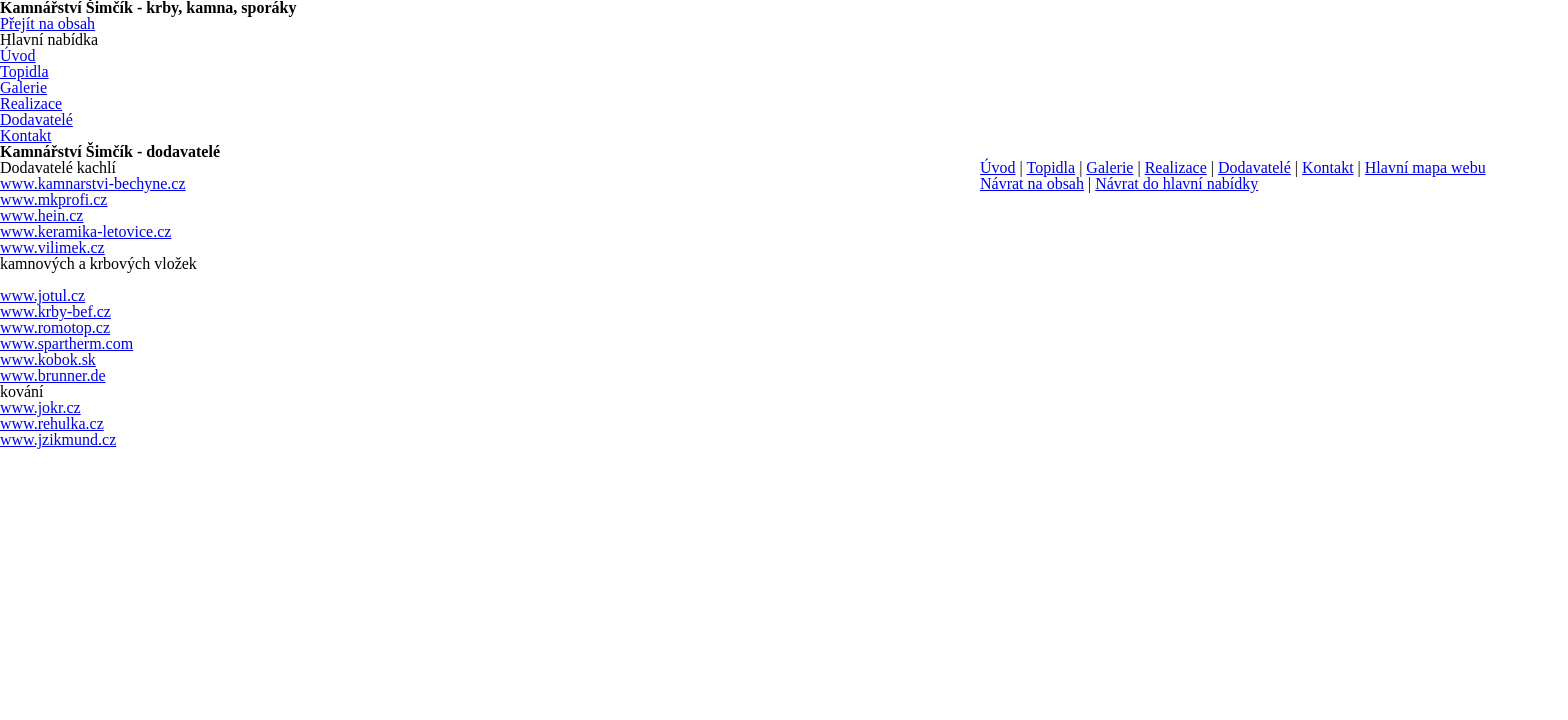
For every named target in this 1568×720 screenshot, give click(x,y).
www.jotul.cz (42, 295)
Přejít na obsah (47, 23)
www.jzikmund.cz (58, 439)
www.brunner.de (53, 375)
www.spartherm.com (66, 343)
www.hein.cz (41, 215)
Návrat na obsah (1032, 183)
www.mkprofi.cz (53, 199)
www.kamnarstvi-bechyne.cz (93, 183)
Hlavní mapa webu (1425, 167)
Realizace (1176, 167)
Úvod (998, 167)
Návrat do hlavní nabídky (1176, 183)
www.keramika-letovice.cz (85, 231)
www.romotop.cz (55, 327)
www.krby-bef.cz (55, 311)
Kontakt (1328, 167)
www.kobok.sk (48, 359)
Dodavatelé (1254, 167)
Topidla (1050, 167)
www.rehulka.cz (52, 423)
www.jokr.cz (40, 407)
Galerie (1109, 167)
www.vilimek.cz (52, 247)
